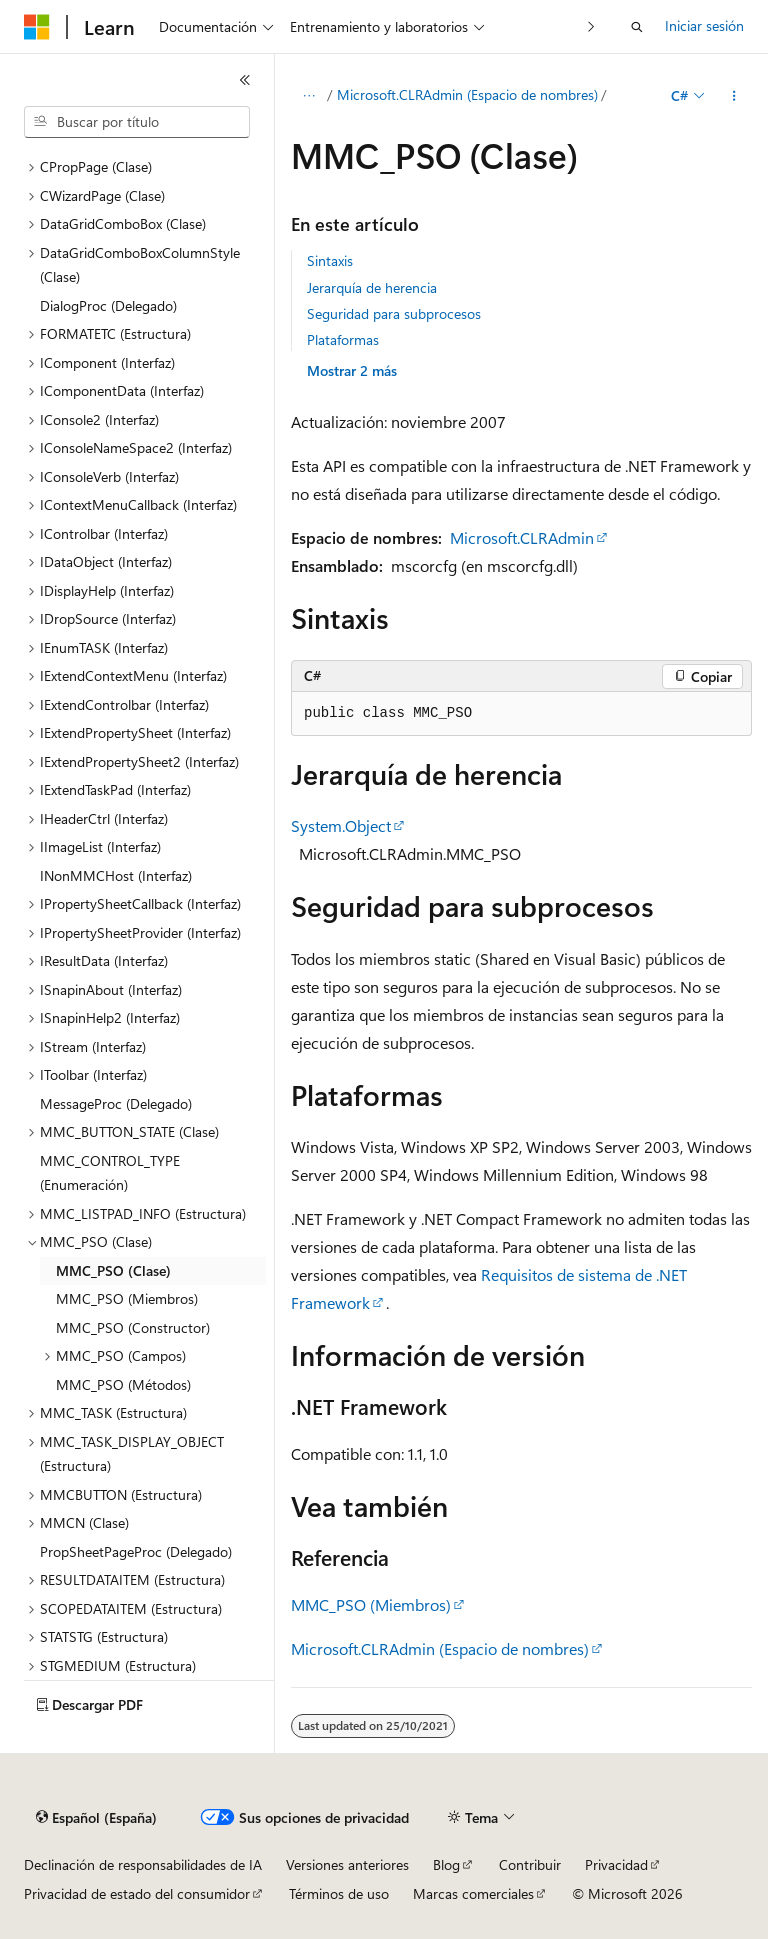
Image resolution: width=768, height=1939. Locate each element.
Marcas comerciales (473, 1893)
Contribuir (530, 1864)
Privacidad (616, 1864)
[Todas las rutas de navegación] (308, 96)
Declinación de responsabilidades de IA (143, 1864)
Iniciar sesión (704, 25)
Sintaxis (330, 260)
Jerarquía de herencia (372, 287)
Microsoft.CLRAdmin (522, 537)
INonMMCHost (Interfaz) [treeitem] (116, 875)
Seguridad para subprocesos (394, 313)
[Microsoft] (37, 27)
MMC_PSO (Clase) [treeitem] (113, 1270)
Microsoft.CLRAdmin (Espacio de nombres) (467, 94)
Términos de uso (339, 1893)
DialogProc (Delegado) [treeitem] (108, 305)
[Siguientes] (591, 26)
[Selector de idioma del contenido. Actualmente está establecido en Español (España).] (96, 1818)
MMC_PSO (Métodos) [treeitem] (123, 1384)
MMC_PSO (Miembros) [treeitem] (127, 1298)
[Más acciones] (734, 96)
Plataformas (343, 339)
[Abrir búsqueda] (637, 27)
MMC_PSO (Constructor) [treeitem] (133, 1327)
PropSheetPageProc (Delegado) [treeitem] (136, 1551)
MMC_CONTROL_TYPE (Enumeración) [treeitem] (110, 1173)
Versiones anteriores (347, 1864)
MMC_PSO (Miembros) (371, 1604)
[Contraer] (245, 80)
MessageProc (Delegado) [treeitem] (116, 1103)
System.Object (341, 825)
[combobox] (137, 122)
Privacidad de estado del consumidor (137, 1893)
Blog (446, 1864)
